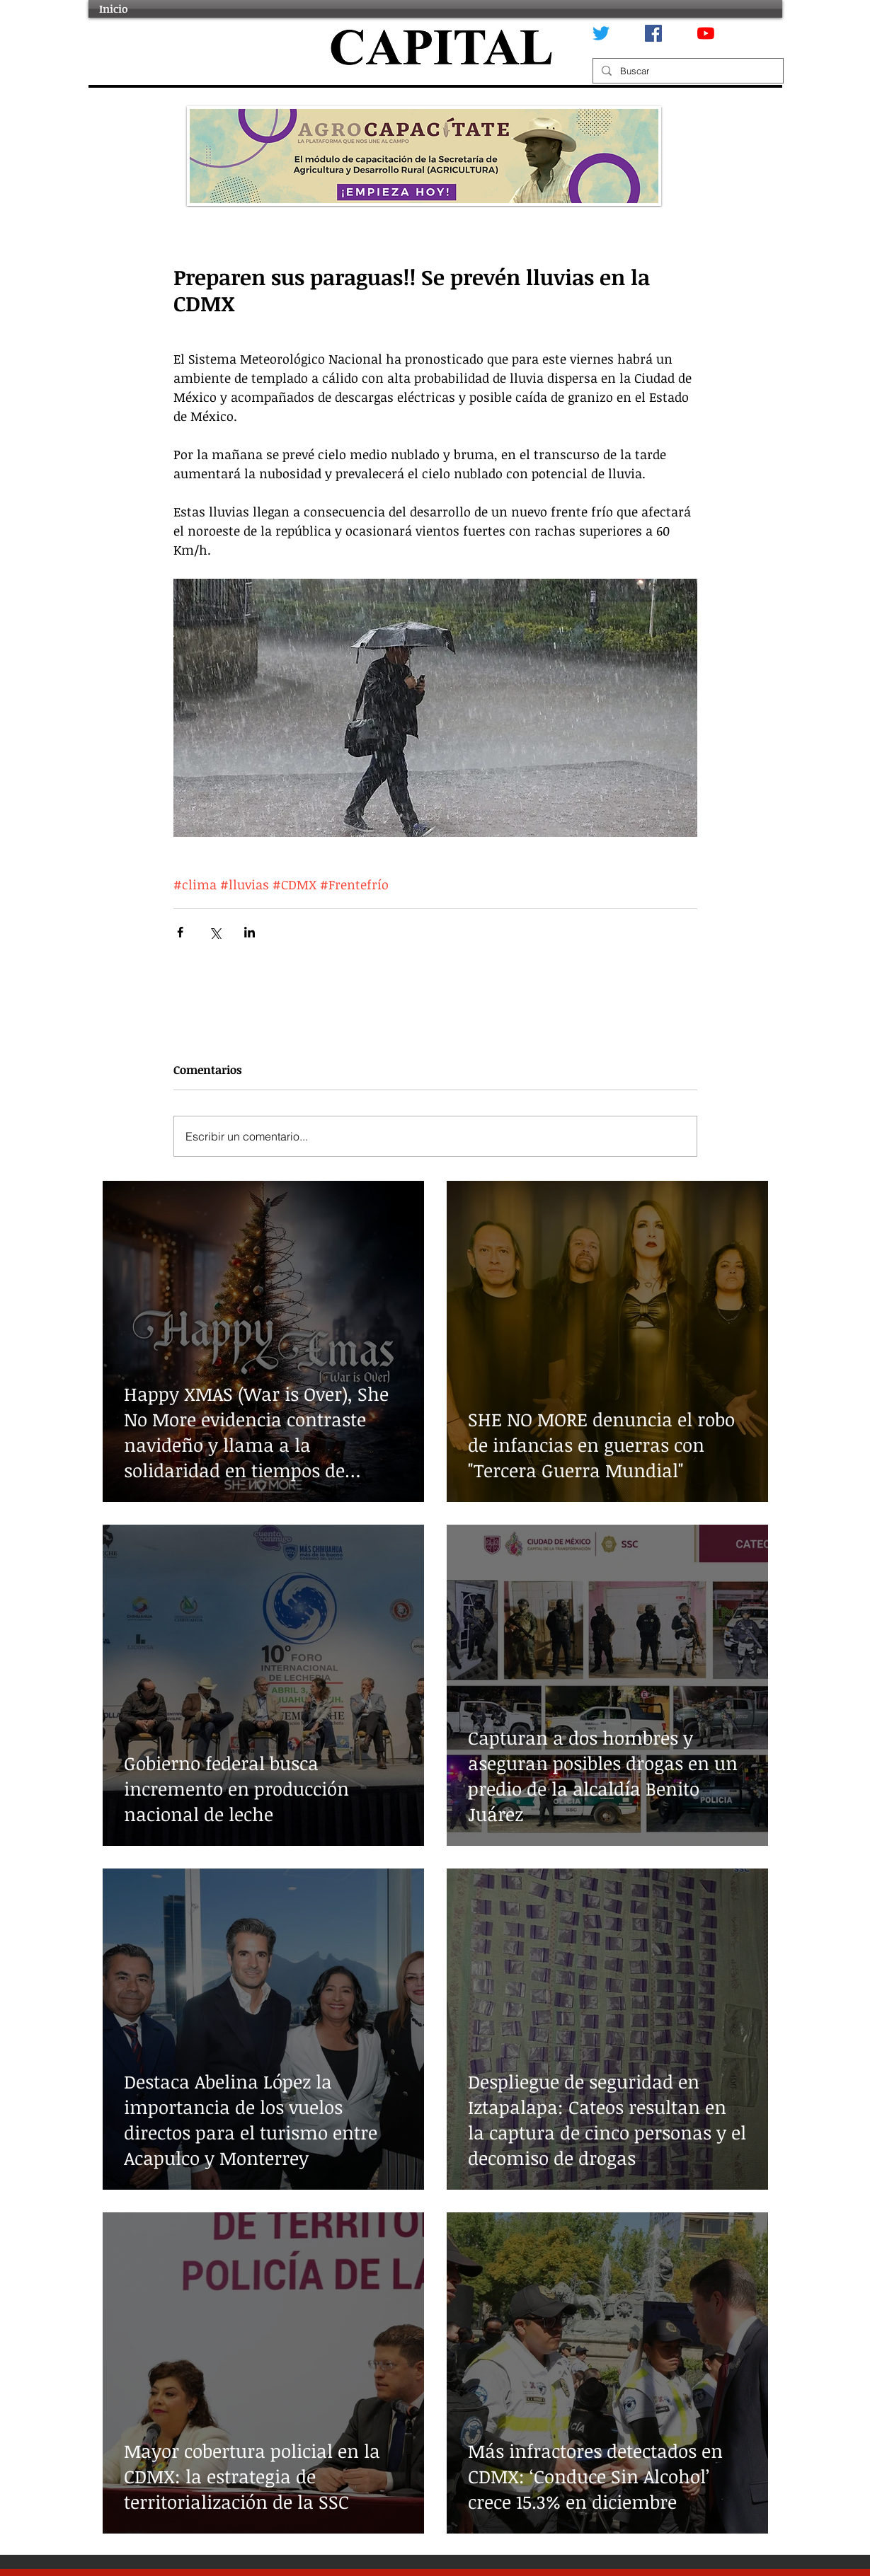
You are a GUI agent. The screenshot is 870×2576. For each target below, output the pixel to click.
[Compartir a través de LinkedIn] (249, 932)
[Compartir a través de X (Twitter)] (215, 932)
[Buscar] (686, 71)
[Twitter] (601, 33)
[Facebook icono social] (653, 33)
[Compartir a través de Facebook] (180, 932)
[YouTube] (705, 33)
